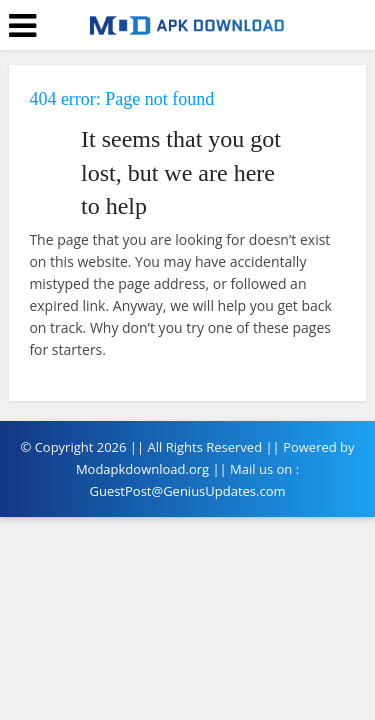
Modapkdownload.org (142, 469)
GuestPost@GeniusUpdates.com (187, 491)
